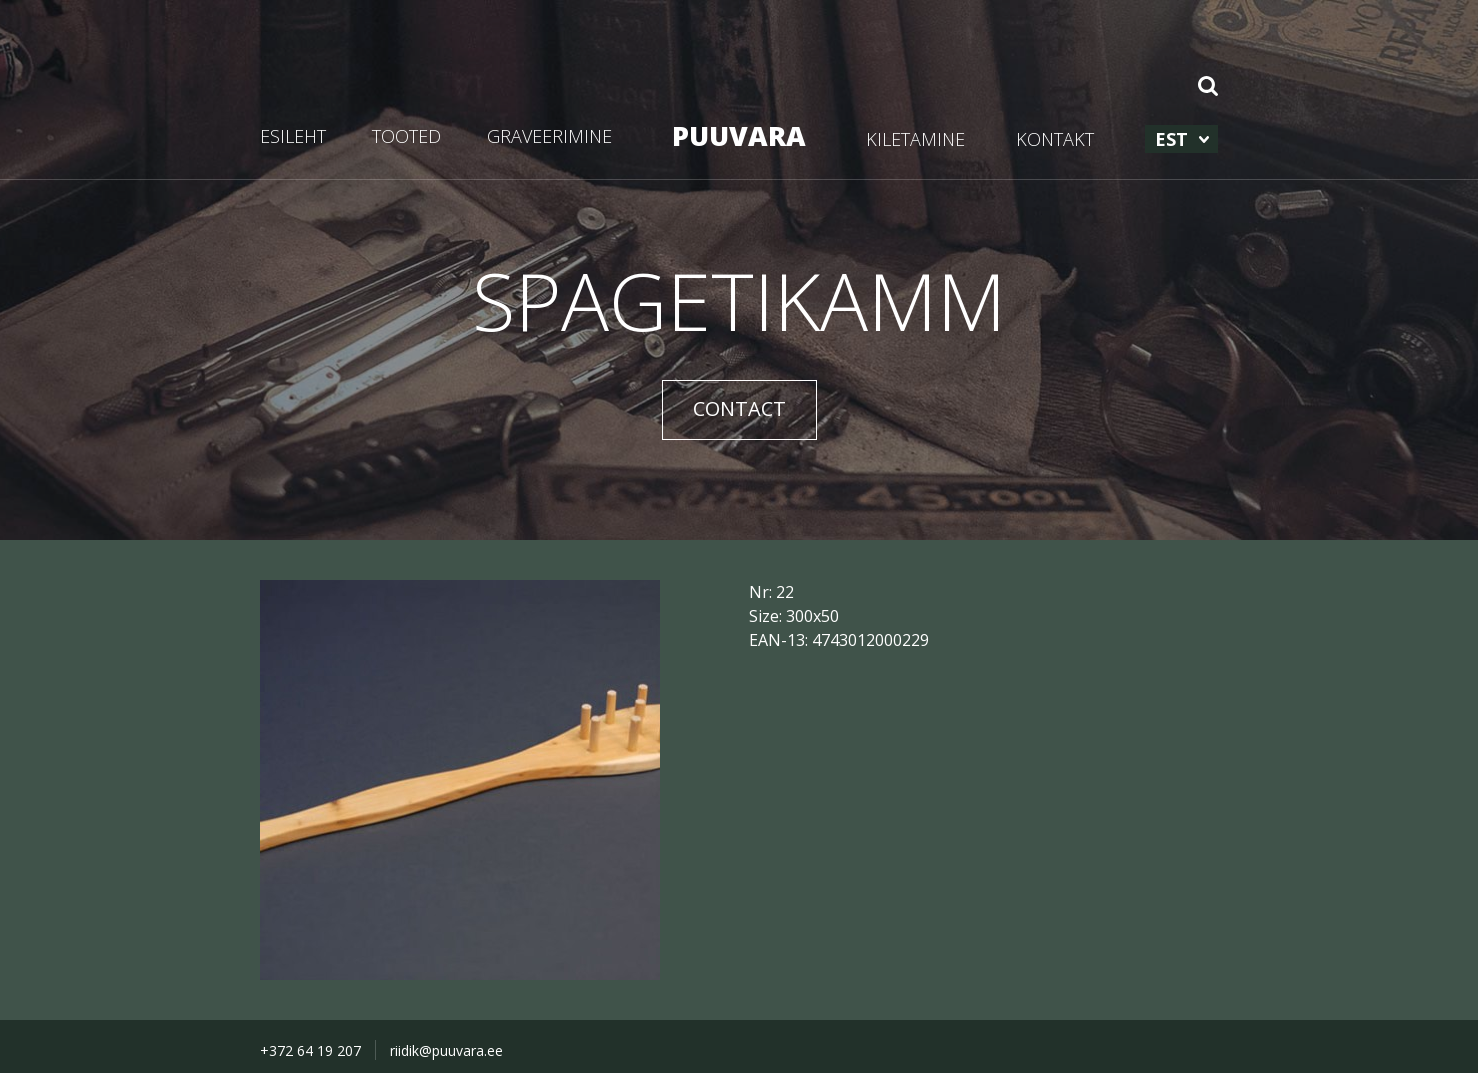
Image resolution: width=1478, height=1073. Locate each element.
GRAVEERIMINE (549, 136)
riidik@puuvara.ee (446, 1050)
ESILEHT (293, 136)
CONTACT (739, 408)
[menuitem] (1181, 139)
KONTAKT (1055, 139)
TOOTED (406, 136)
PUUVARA (739, 135)
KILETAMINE (915, 139)
